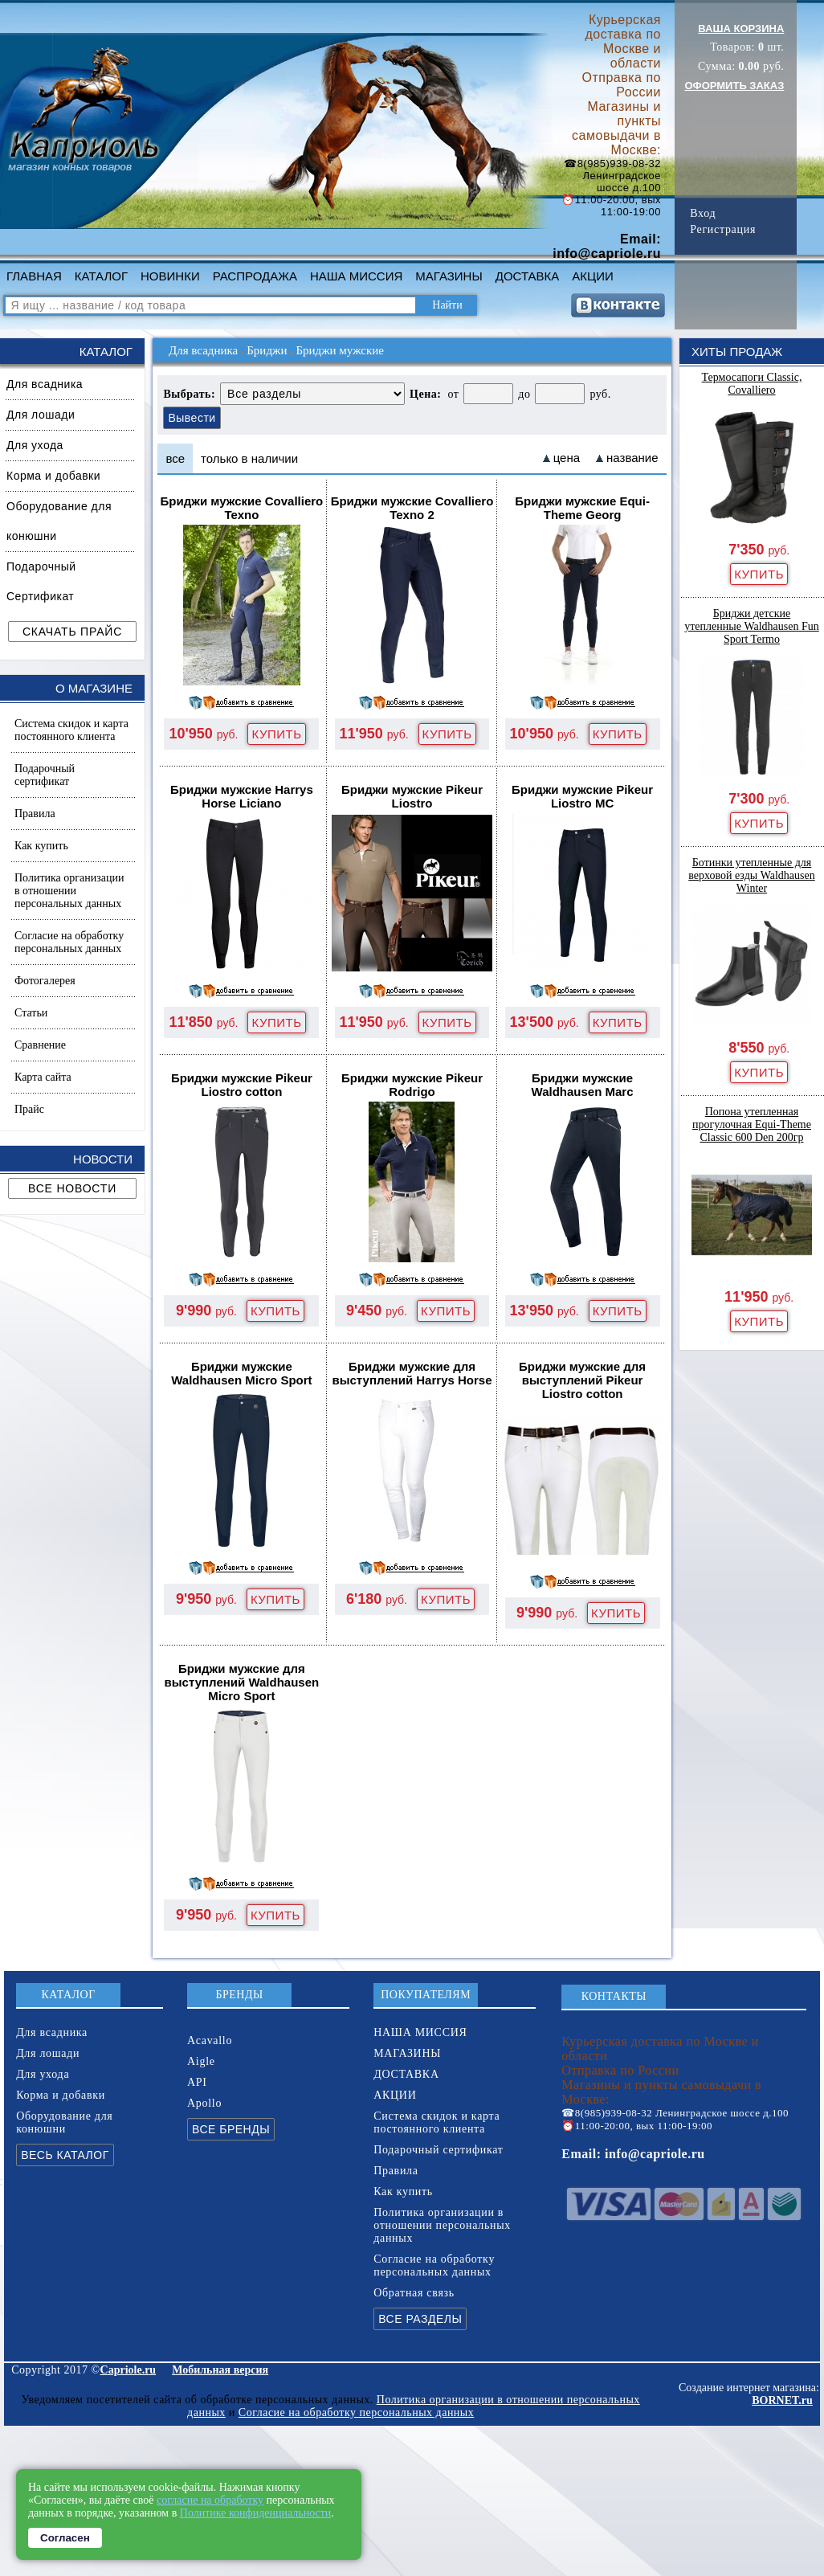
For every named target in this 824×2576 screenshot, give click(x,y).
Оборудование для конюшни (59, 521)
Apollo (204, 2103)
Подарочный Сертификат (41, 581)
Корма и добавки (53, 475)
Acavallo (209, 2040)
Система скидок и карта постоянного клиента (71, 730)
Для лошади (40, 414)
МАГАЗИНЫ (448, 276)
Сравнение (40, 1045)
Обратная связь (414, 2293)
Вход (703, 213)
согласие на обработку (210, 2500)
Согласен (65, 2538)
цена (566, 457)
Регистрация (723, 229)
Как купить (41, 846)
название (632, 457)
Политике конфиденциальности (256, 2513)
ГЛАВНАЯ (34, 276)
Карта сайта (42, 1077)
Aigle (201, 2061)
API (197, 2082)
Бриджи (267, 350)
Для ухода (34, 445)
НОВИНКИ (170, 276)
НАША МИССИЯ (356, 276)
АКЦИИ (592, 276)
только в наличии (249, 458)
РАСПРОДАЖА (255, 276)
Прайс (29, 1109)
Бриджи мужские (339, 350)
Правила (34, 814)
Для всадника (44, 384)
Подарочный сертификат (44, 775)
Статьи (30, 1013)
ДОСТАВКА (528, 276)
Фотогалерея (44, 981)
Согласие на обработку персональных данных (69, 942)
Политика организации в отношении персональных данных (69, 891)
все (175, 458)
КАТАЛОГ (101, 276)
